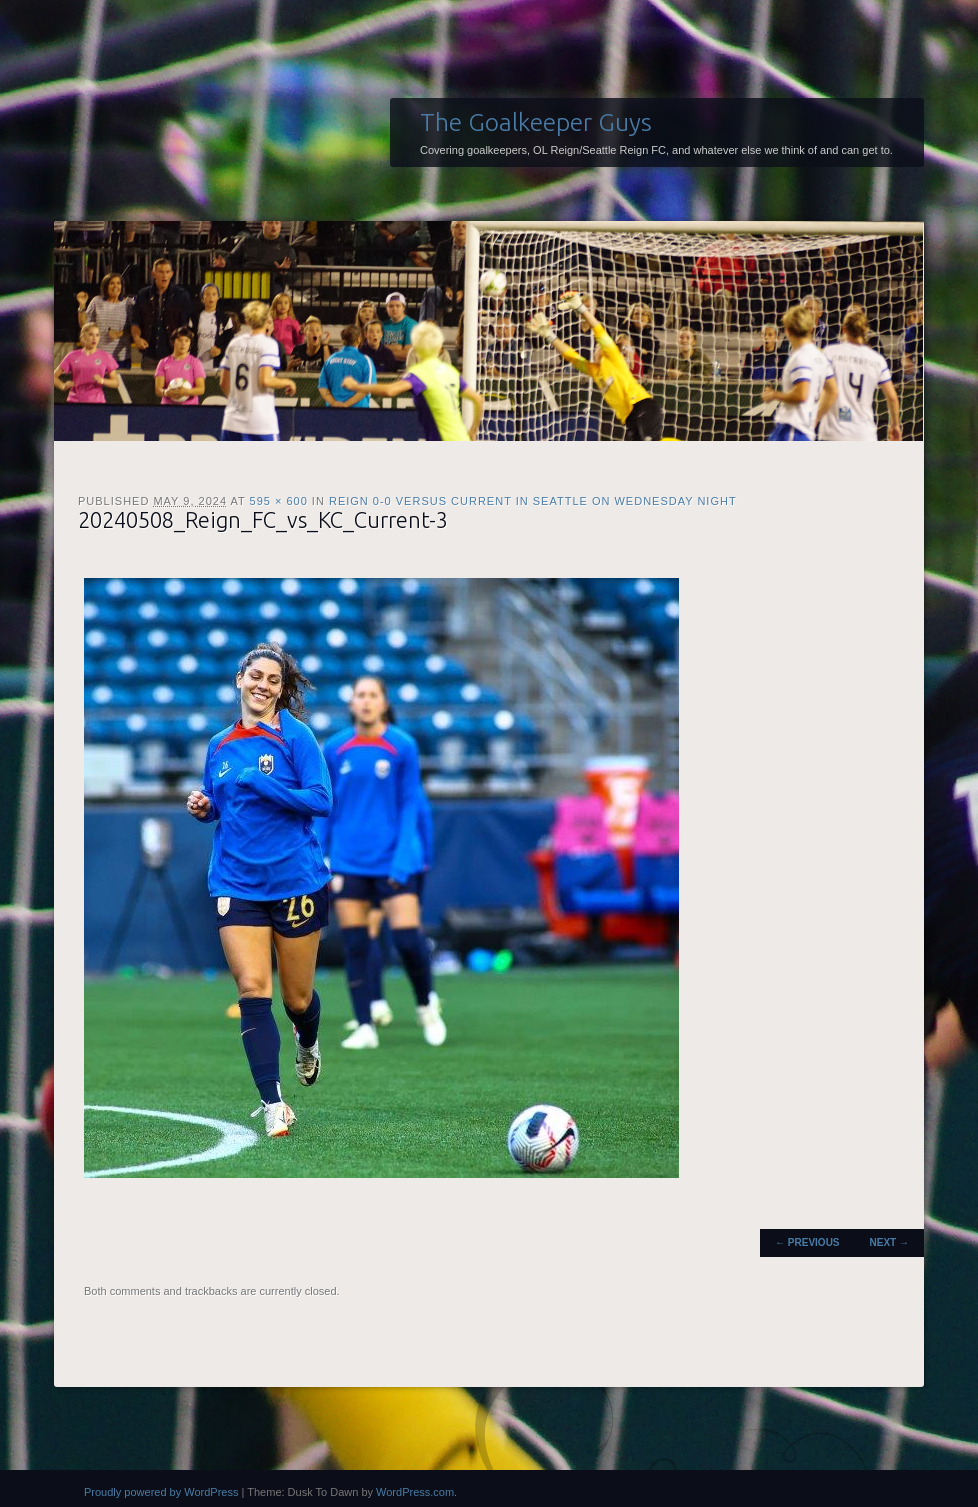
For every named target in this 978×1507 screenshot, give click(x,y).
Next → (889, 1242)
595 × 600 (279, 501)
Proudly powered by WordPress (161, 1492)
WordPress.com (415, 1492)
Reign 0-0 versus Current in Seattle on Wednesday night (533, 501)
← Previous (807, 1242)
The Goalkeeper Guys (536, 122)
